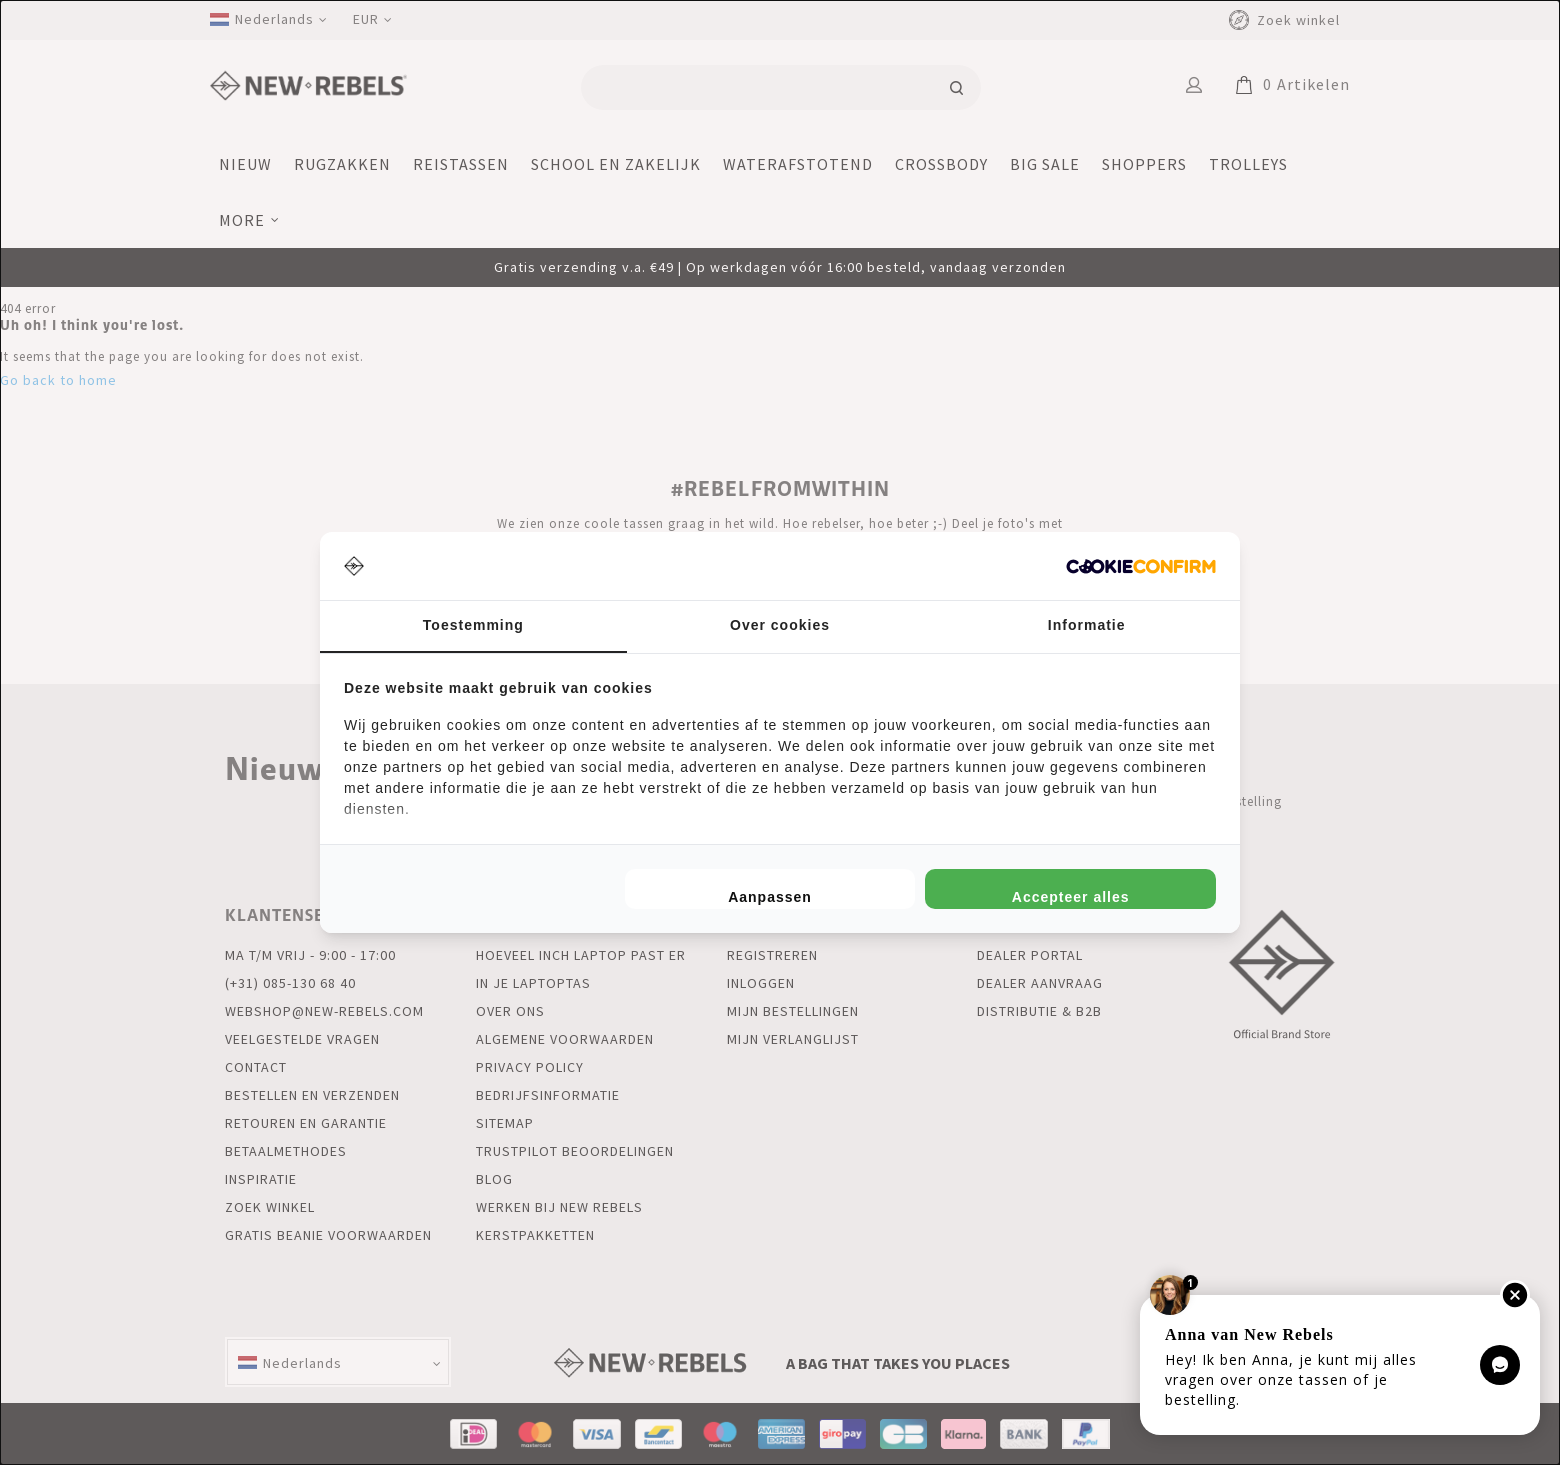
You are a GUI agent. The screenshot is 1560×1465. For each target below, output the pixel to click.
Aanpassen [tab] (770, 897)
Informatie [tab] (1087, 625)
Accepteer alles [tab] (1071, 897)
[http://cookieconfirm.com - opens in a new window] (1141, 566)
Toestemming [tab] (473, 625)
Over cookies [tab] (780, 625)
